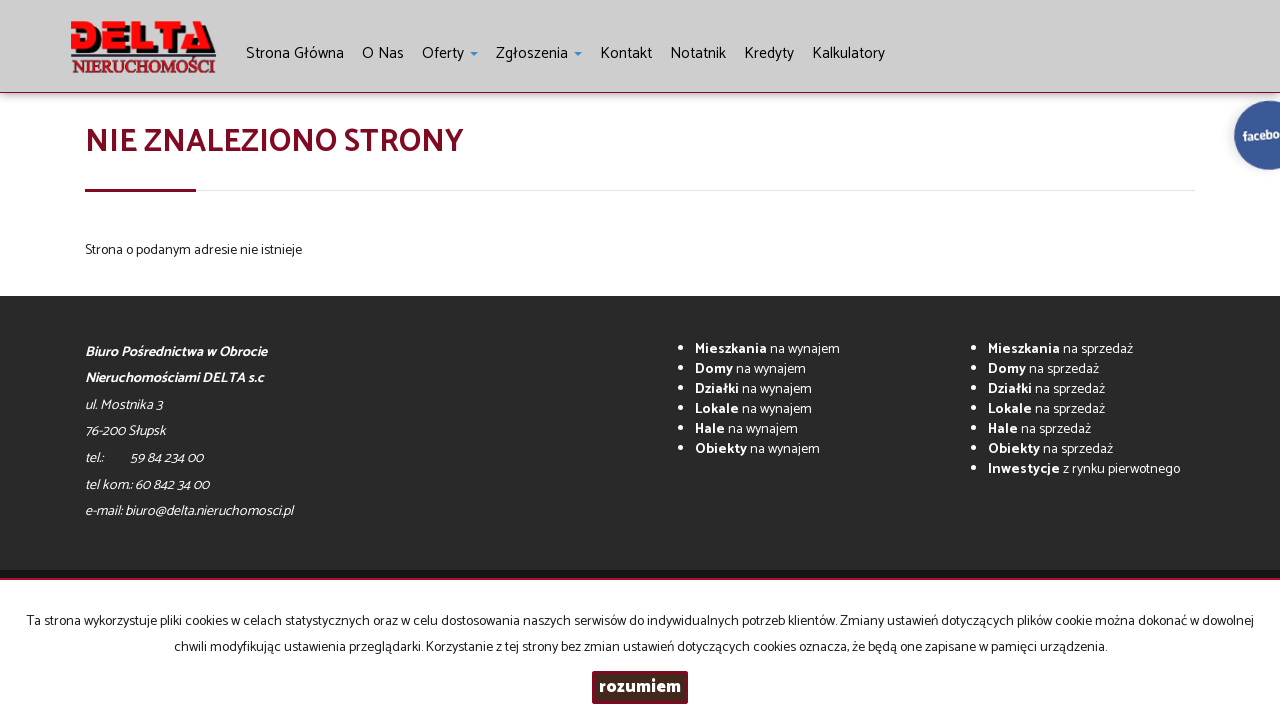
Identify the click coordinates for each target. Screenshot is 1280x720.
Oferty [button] (450, 53)
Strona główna (295, 53)
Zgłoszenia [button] (539, 53)
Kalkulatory (848, 53)
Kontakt (626, 53)
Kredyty (769, 53)
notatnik (698, 53)
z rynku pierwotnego (1084, 469)
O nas (383, 53)
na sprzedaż (1060, 349)
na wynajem (767, 349)
